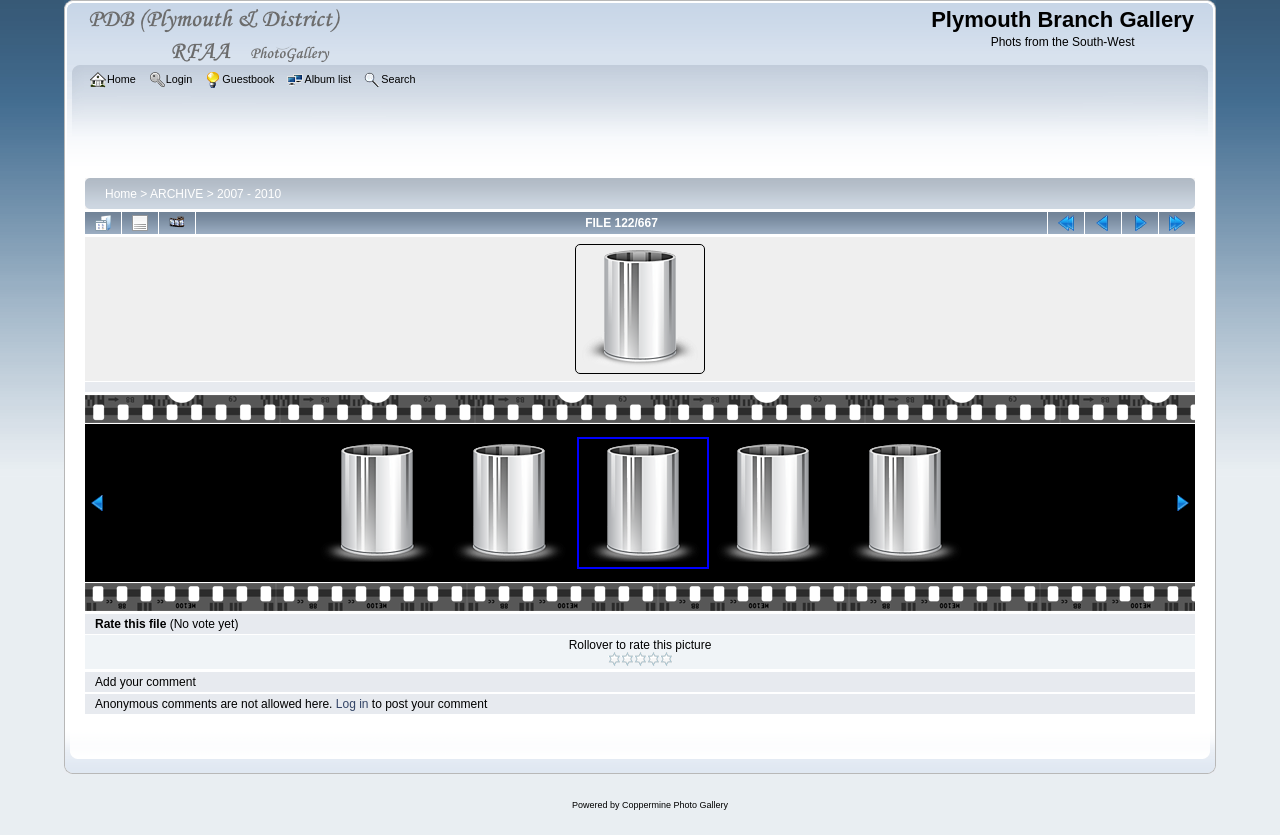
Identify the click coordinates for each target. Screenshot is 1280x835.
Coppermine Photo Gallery (675, 805)
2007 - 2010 (249, 194)
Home (121, 194)
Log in (352, 704)
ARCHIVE (176, 194)
